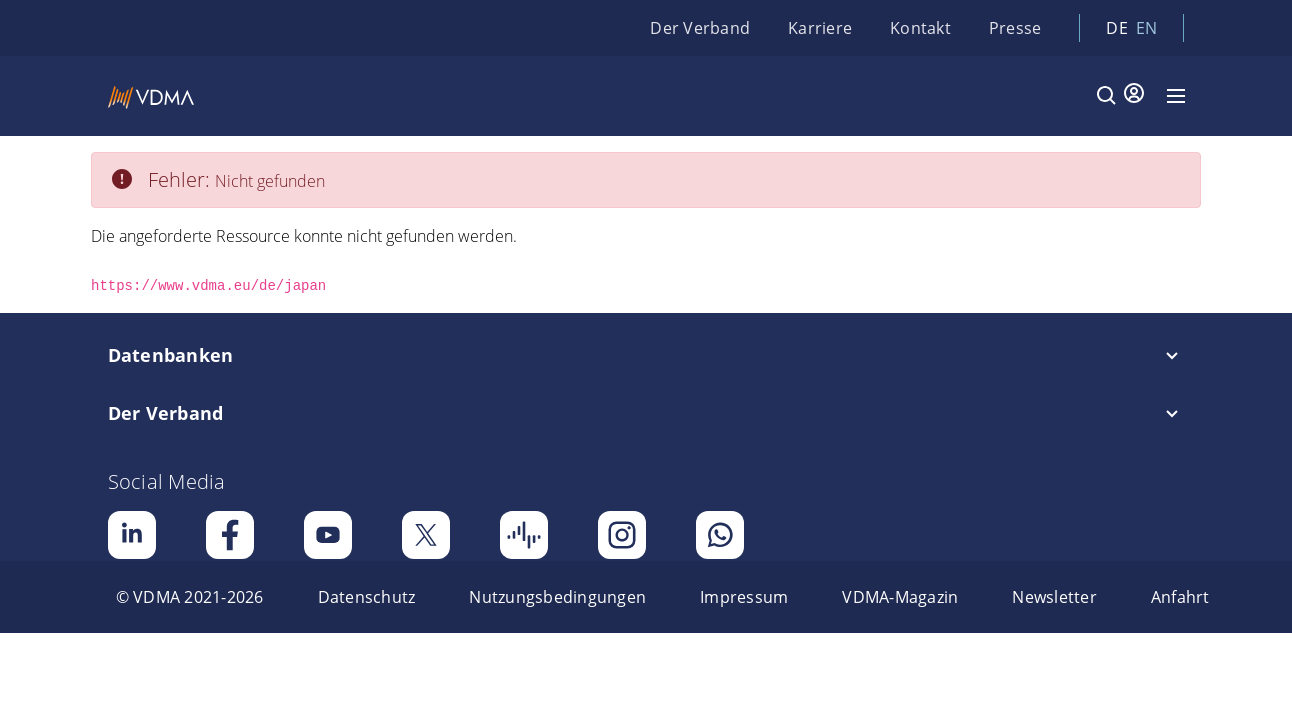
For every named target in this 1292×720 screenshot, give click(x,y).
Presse (1015, 28)
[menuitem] (190, 597)
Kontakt (920, 28)
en (1147, 28)
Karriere (820, 28)
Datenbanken (171, 355)
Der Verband (700, 28)
